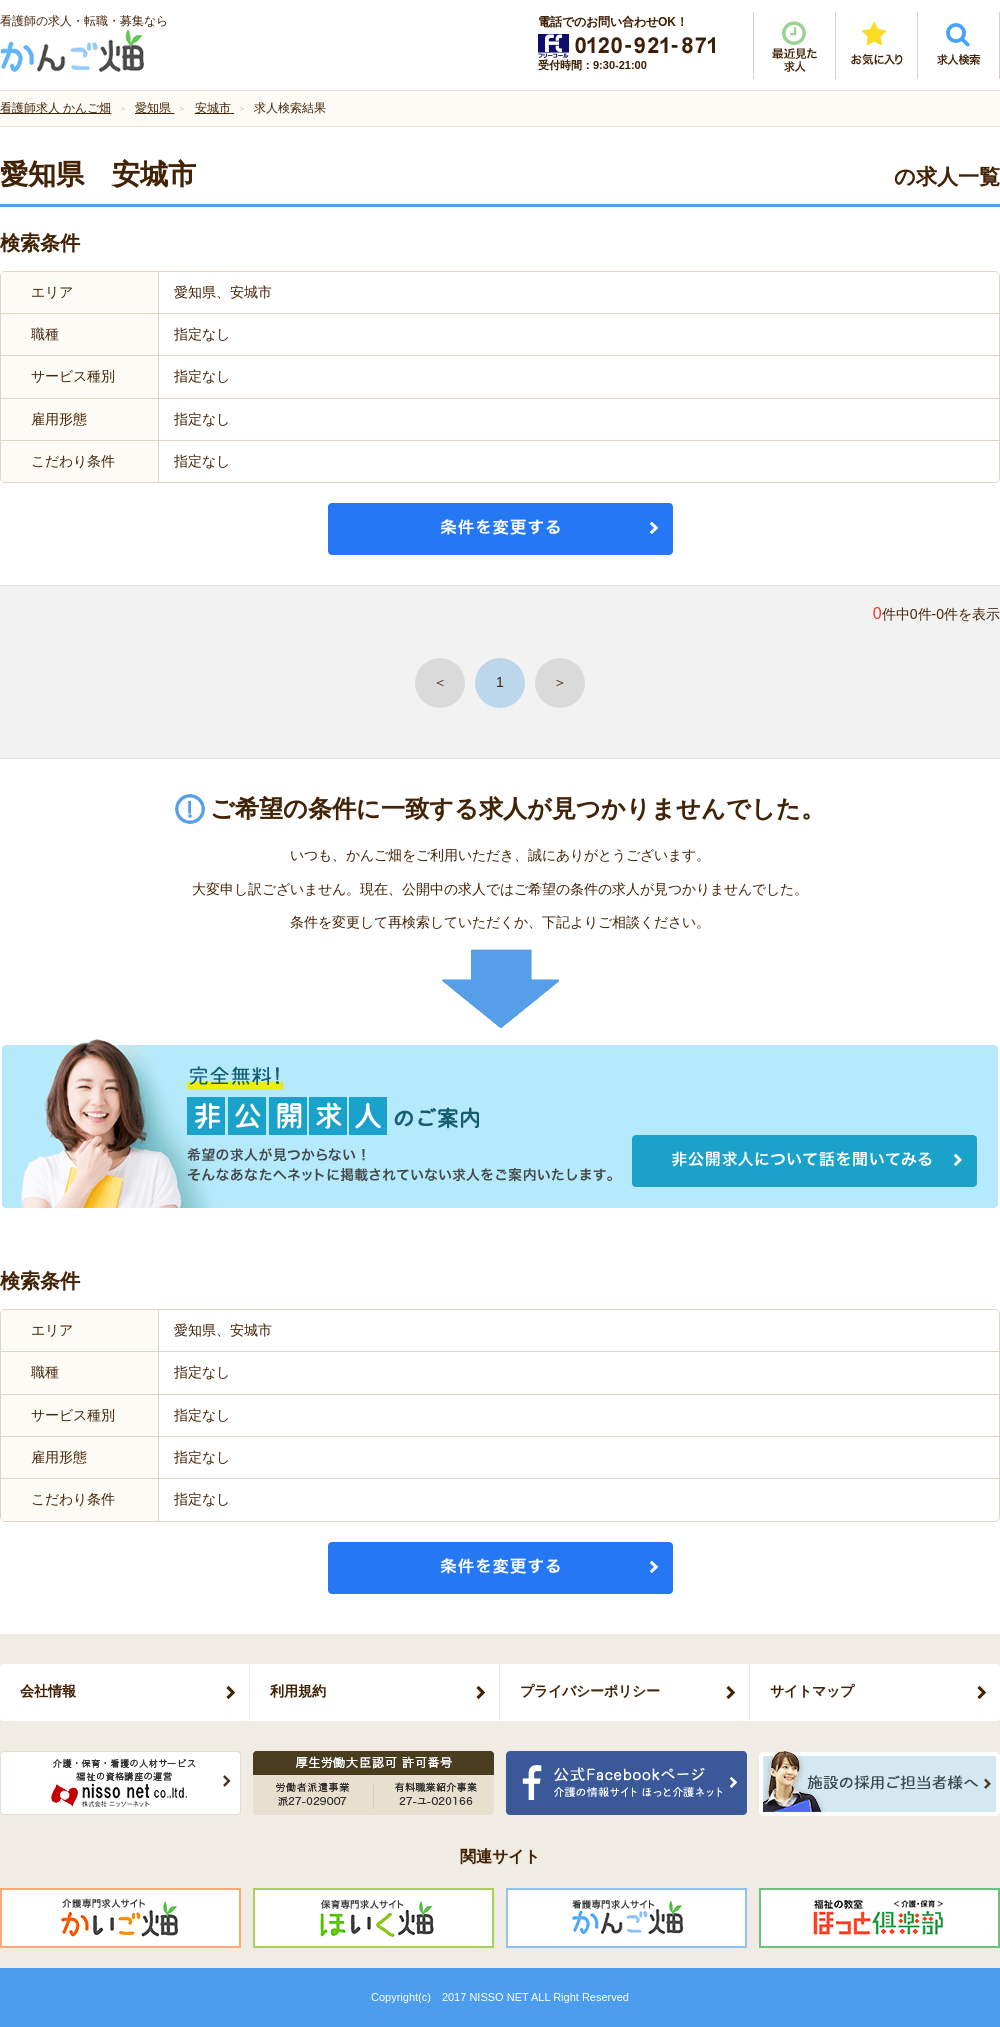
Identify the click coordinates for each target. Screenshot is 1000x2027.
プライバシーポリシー (590, 1691)
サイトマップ (812, 1691)
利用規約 (298, 1691)
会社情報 (48, 1691)
